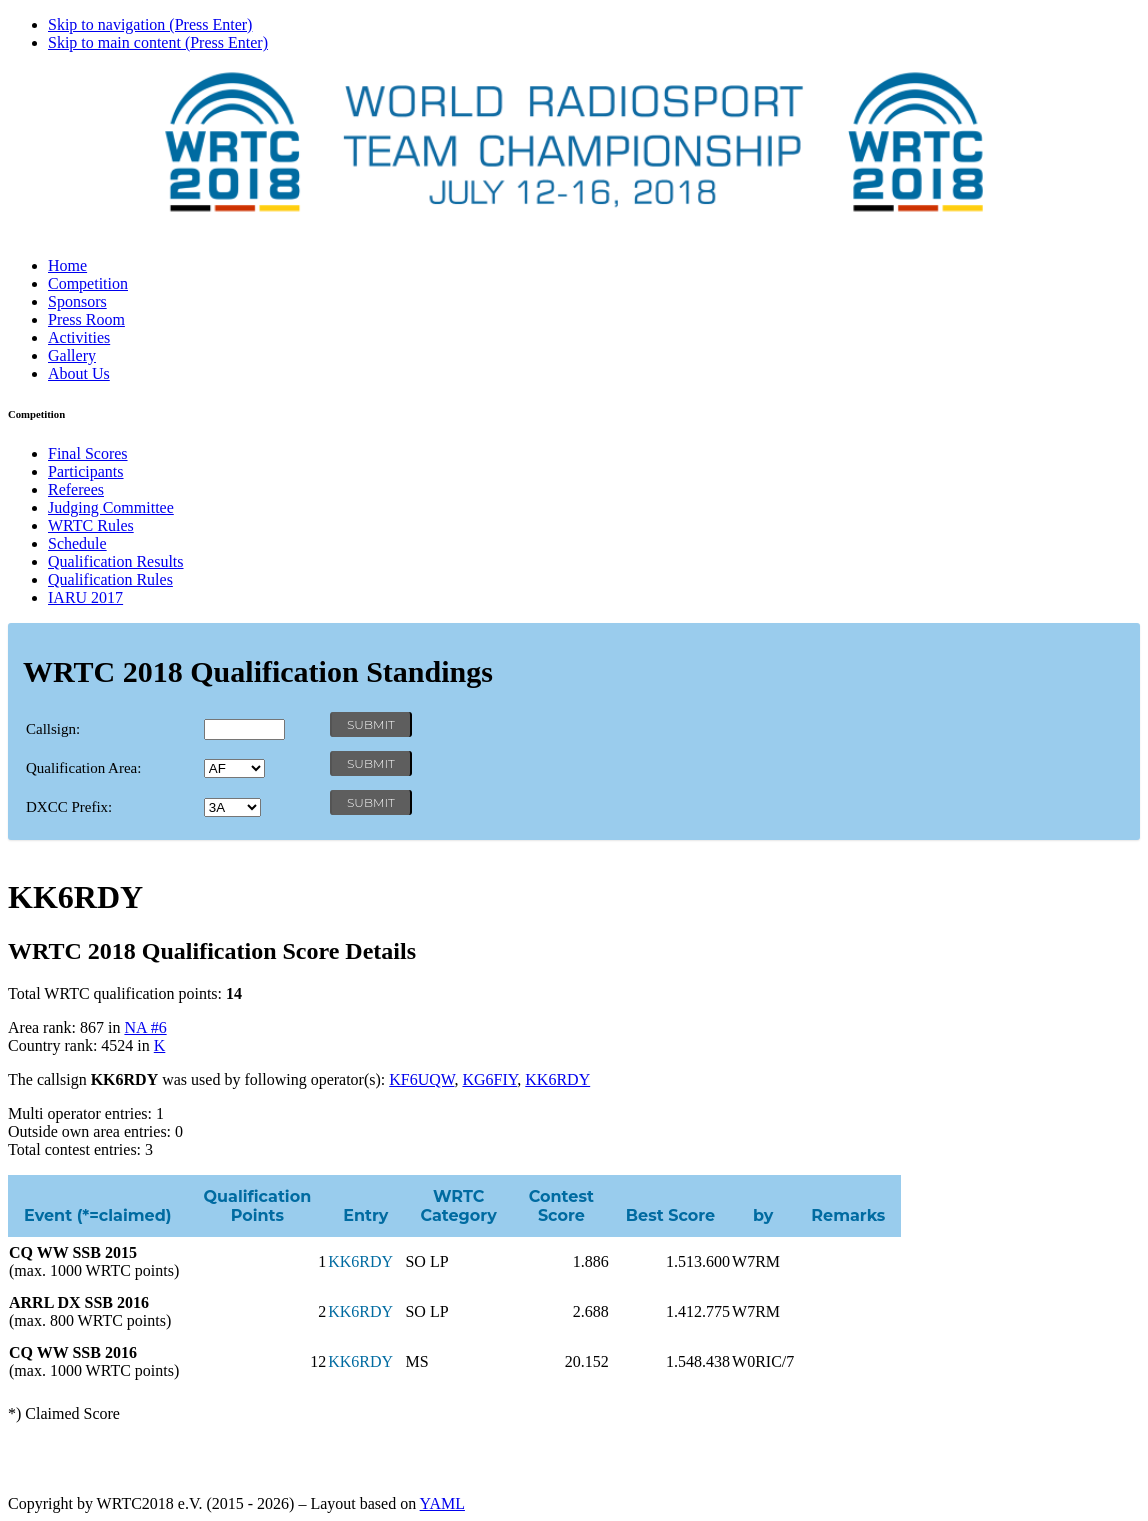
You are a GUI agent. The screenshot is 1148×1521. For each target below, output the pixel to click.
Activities (79, 337)
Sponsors (77, 301)
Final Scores (88, 453)
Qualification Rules (110, 579)
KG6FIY (489, 1079)
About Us (79, 373)
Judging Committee (111, 507)
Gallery (72, 355)
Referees (76, 489)
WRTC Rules (91, 525)
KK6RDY (557, 1079)
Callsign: (53, 729)
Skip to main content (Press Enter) (158, 42)
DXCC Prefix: (69, 807)
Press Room (86, 319)
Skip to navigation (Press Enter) (150, 24)
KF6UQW (421, 1079)
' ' (234, 768)
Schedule (77, 543)
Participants (86, 471)
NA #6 (145, 1027)
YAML (442, 1503)
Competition (88, 283)
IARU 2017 (85, 597)
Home (67, 265)
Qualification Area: (83, 768)
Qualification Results (116, 561)
